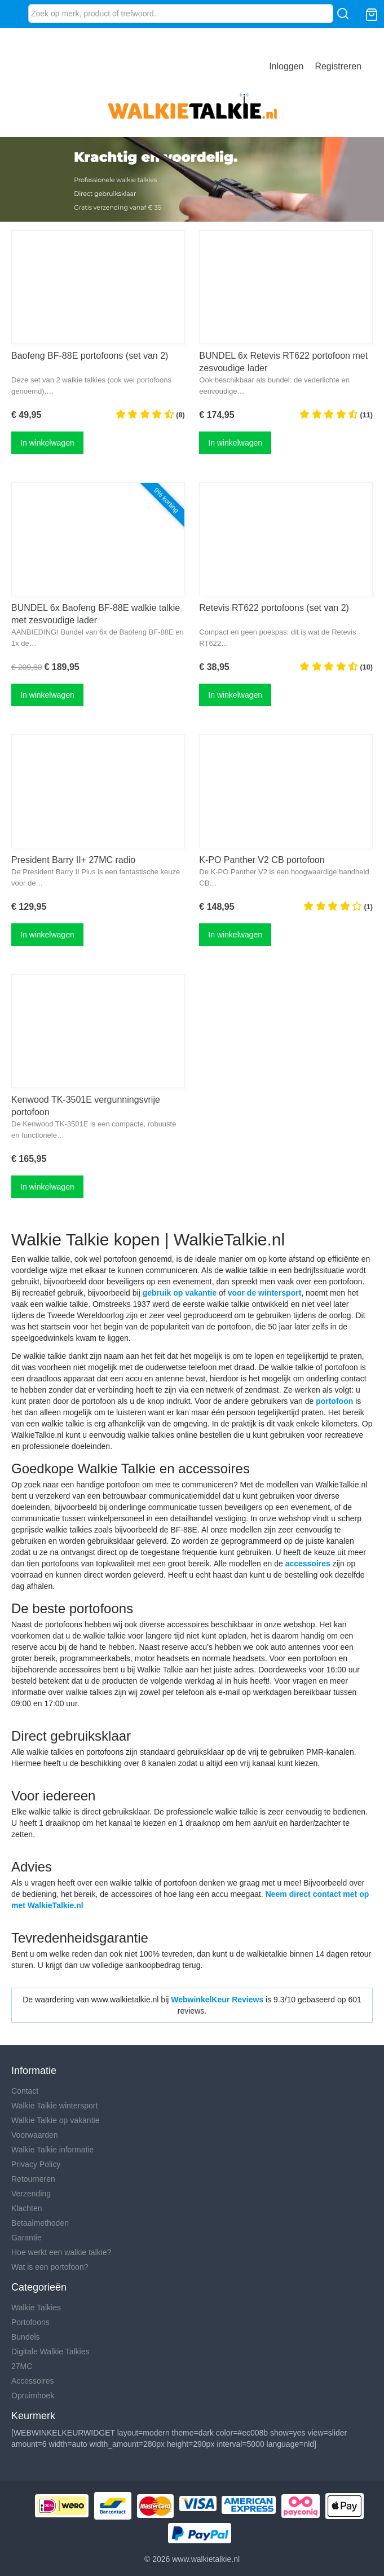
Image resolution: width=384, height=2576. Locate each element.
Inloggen (286, 66)
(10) (336, 666)
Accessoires (32, 2380)
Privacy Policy (35, 2164)
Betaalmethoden (40, 2222)
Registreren (338, 66)
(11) (336, 414)
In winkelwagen (47, 442)
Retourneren (33, 2178)
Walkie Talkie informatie (52, 2149)
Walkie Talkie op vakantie (55, 2120)
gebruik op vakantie (180, 1292)
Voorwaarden (34, 2134)
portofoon (334, 1401)
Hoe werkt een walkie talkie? (61, 2252)
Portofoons (30, 2322)
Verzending (31, 2193)
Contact (24, 2090)
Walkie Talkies (36, 2307)
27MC (21, 2366)
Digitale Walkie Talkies (50, 2351)
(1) (338, 906)
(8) (150, 414)
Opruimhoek (32, 2395)
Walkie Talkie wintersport (54, 2105)
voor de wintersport (265, 1292)
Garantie (26, 2237)
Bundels (25, 2336)
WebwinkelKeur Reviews (217, 1999)
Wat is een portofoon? (49, 2266)
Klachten (26, 2208)
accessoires (307, 1563)
